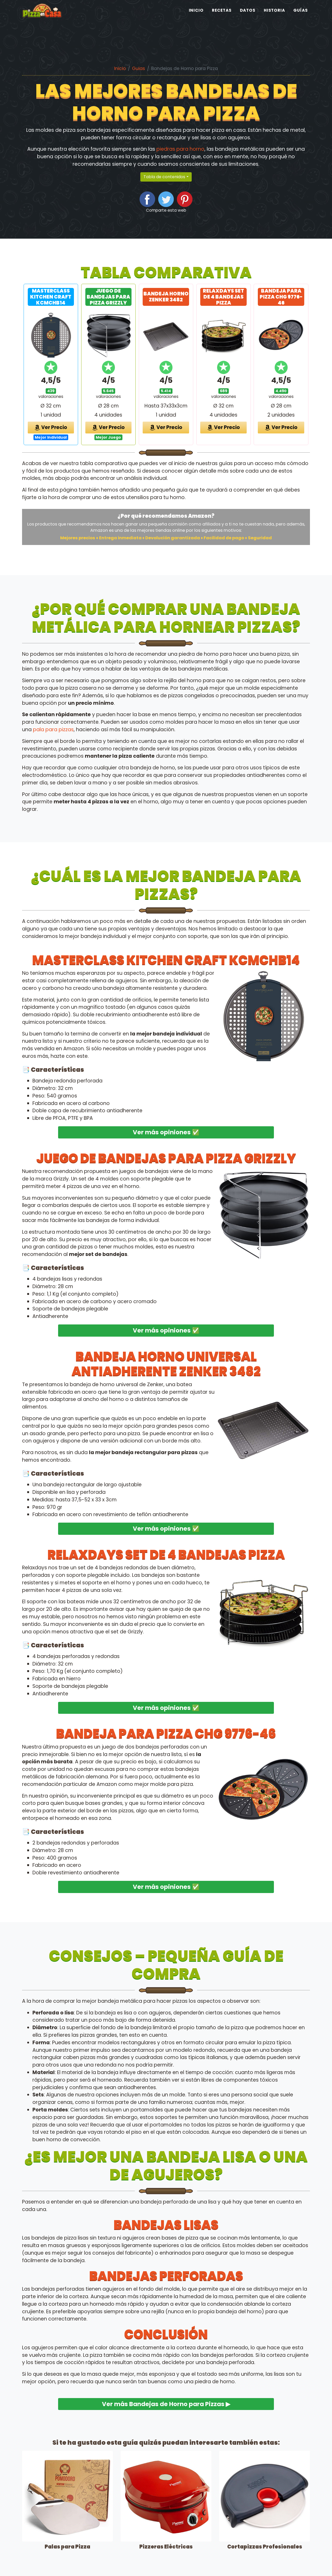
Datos (247, 20)
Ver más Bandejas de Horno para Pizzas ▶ (166, 2404)
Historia (274, 20)
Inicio (196, 20)
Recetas (222, 20)
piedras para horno (180, 149)
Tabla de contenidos (164, 177)
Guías (300, 20)
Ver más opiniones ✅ (166, 1132)
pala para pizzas (53, 729)
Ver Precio (50, 427)
